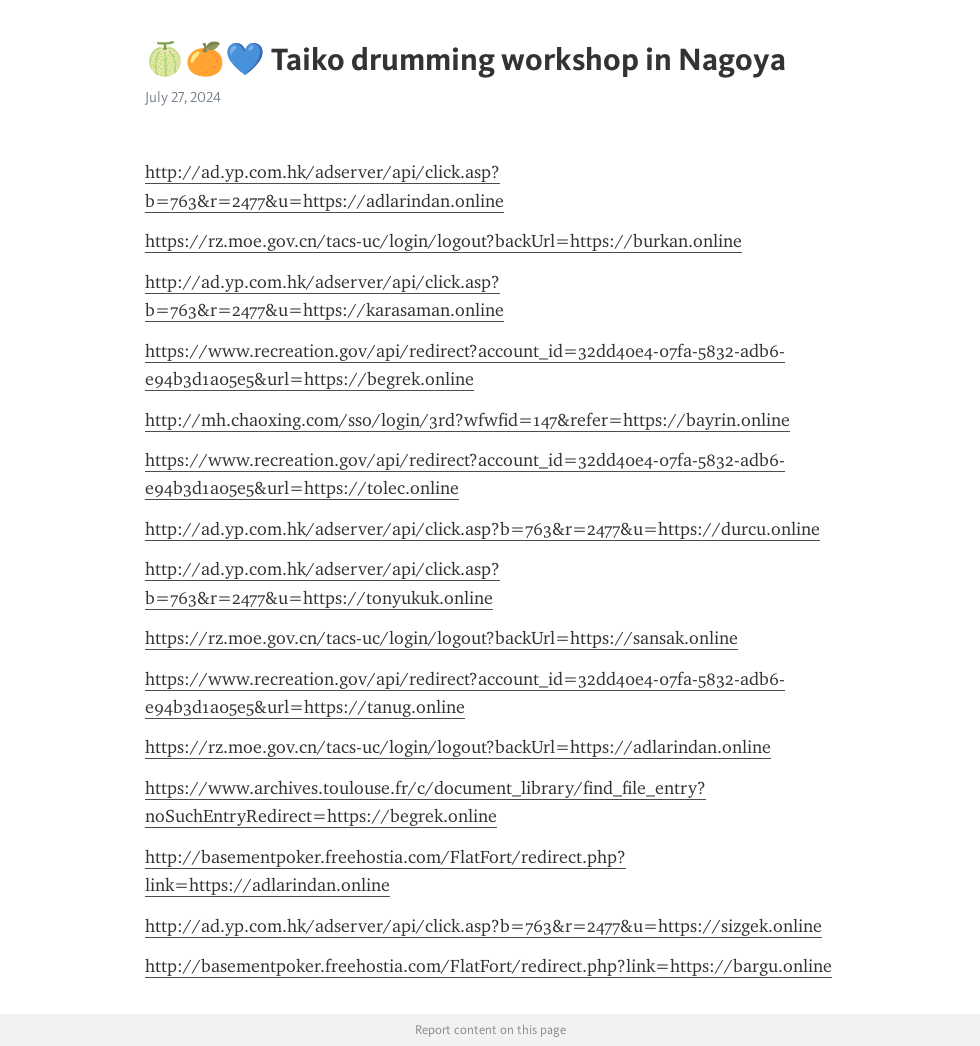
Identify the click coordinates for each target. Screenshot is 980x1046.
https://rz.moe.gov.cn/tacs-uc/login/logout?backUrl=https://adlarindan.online (458, 747)
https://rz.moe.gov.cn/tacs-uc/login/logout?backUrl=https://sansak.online (441, 638)
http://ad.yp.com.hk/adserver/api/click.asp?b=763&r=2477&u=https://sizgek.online (483, 926)
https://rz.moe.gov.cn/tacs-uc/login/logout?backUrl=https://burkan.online (443, 241)
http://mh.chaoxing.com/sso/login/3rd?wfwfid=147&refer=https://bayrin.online (467, 420)
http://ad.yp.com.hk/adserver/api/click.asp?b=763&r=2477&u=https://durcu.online (482, 529)
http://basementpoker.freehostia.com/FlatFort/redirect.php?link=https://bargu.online (488, 966)
